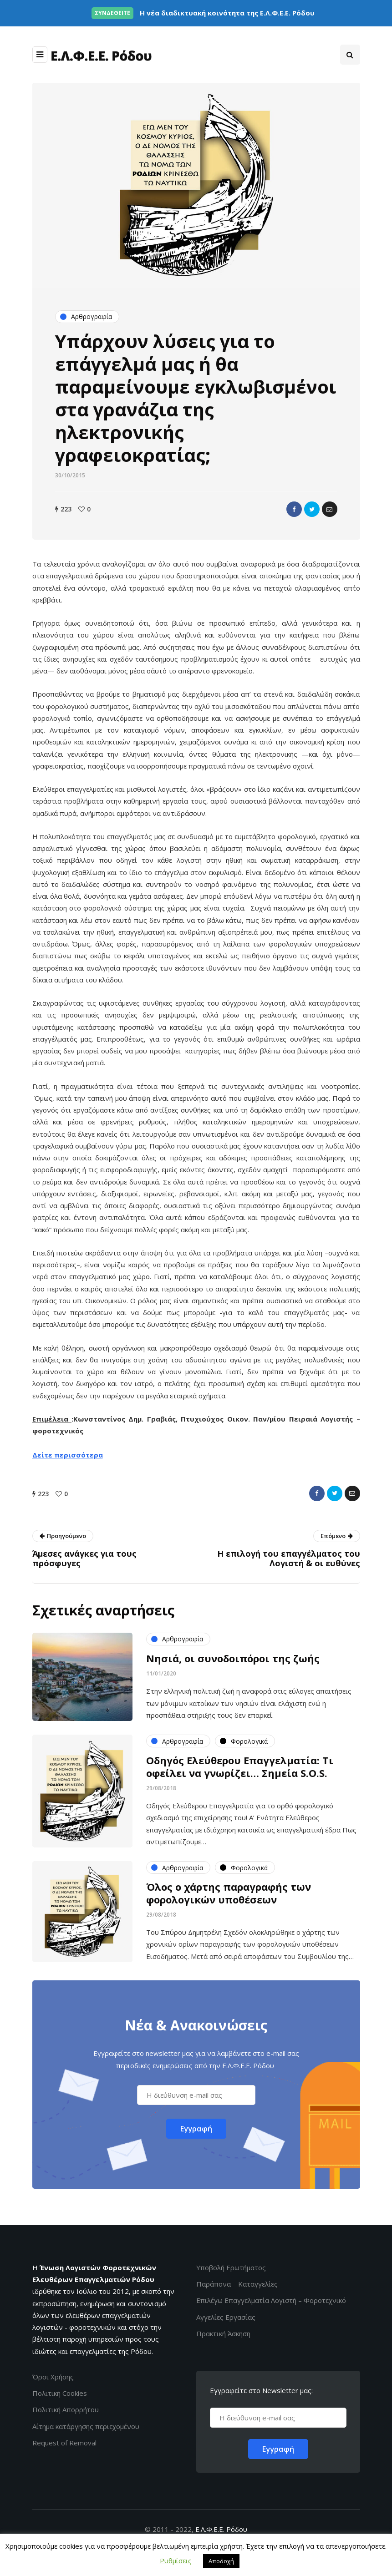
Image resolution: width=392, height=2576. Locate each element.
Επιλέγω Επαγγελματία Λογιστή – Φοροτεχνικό (271, 2300)
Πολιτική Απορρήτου (65, 2409)
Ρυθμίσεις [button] (176, 2560)
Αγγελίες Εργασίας (225, 2317)
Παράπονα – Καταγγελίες (237, 2283)
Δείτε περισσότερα (67, 1454)
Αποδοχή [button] (221, 2561)
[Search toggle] (350, 55)
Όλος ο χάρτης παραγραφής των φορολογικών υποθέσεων (228, 1900)
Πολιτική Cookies (59, 2393)
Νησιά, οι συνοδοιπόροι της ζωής (233, 1665)
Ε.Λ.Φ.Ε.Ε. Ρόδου (221, 2529)
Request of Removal (64, 2442)
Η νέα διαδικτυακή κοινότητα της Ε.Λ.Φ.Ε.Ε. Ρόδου (203, 12)
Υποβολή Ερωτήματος (231, 2267)
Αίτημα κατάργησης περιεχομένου (85, 2426)
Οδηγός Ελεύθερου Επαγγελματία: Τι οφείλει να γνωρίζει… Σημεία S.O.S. (239, 1774)
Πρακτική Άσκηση (223, 2333)
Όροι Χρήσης (53, 2376)
